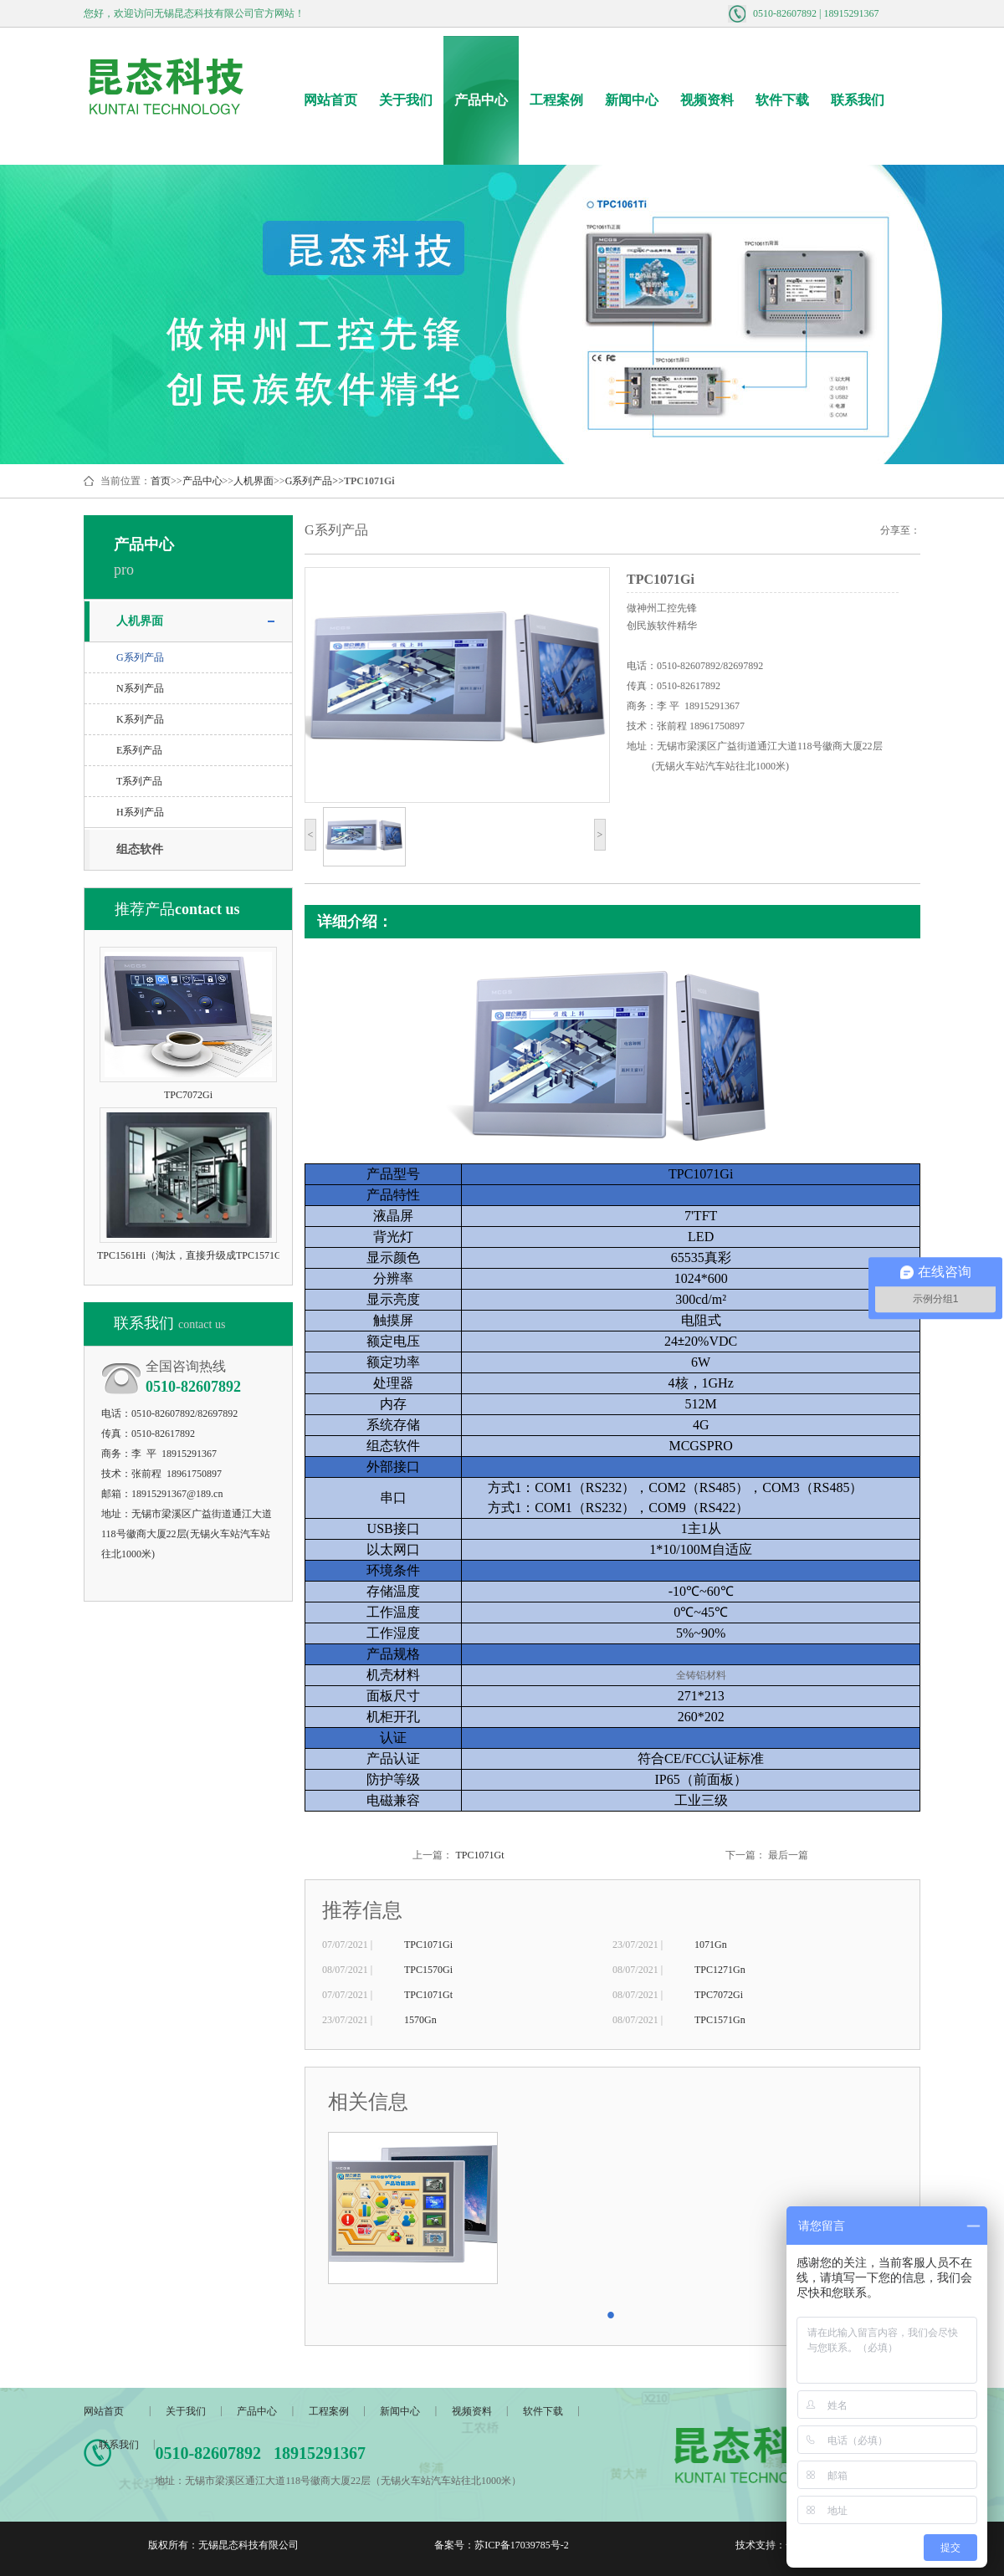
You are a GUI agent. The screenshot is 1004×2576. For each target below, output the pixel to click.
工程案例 (556, 100)
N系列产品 (140, 688)
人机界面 (253, 481)
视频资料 (707, 100)
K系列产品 (140, 719)
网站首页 (330, 100)
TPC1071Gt (479, 1855)
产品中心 (481, 100)
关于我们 (406, 100)
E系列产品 (139, 750)
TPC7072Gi (718, 1995)
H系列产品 (140, 812)
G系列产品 (309, 481)
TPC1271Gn (719, 1969)
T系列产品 (139, 781)
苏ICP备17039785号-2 (521, 2545)
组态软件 (139, 849)
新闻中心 (631, 100)
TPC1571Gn (719, 2020)
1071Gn (710, 1944)
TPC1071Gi (428, 1944)
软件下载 (782, 100)
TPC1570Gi (428, 1969)
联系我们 (857, 100)
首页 (161, 481)
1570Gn (420, 2020)
